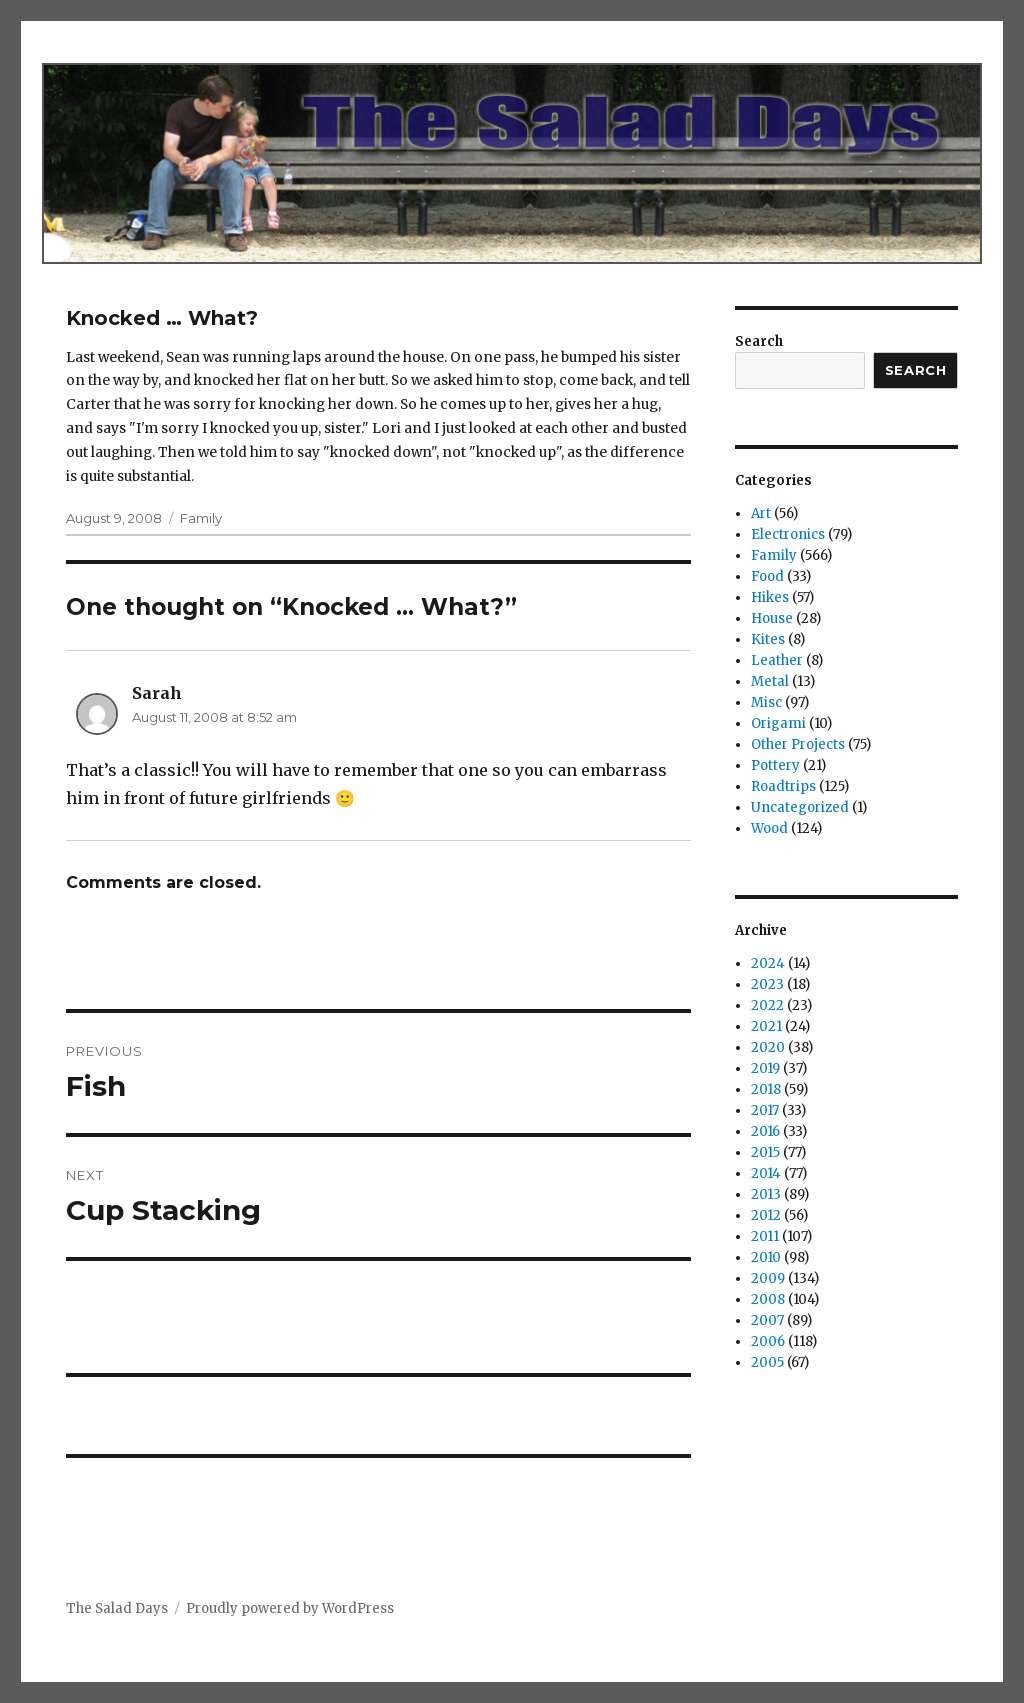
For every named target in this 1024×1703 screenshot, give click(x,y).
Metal (770, 681)
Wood (769, 828)
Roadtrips (783, 786)
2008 (768, 1299)
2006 (768, 1341)
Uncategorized (800, 807)
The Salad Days (117, 1608)
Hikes (770, 597)
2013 (766, 1194)
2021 (766, 1026)
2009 (768, 1278)
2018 (766, 1089)
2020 (768, 1047)
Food (767, 576)
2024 (768, 963)
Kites (768, 639)
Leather (777, 660)
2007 (767, 1320)
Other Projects (798, 744)
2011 (765, 1236)
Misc (766, 702)
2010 (766, 1257)
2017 (765, 1110)
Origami (778, 723)
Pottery (775, 765)
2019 (765, 1068)
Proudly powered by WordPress (290, 1608)
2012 (766, 1215)
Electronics (788, 534)
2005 (767, 1362)
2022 (767, 1005)
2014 (766, 1173)
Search (759, 341)
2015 (765, 1152)
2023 (767, 984)
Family (201, 518)
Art (761, 513)
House (772, 618)
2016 (765, 1131)
